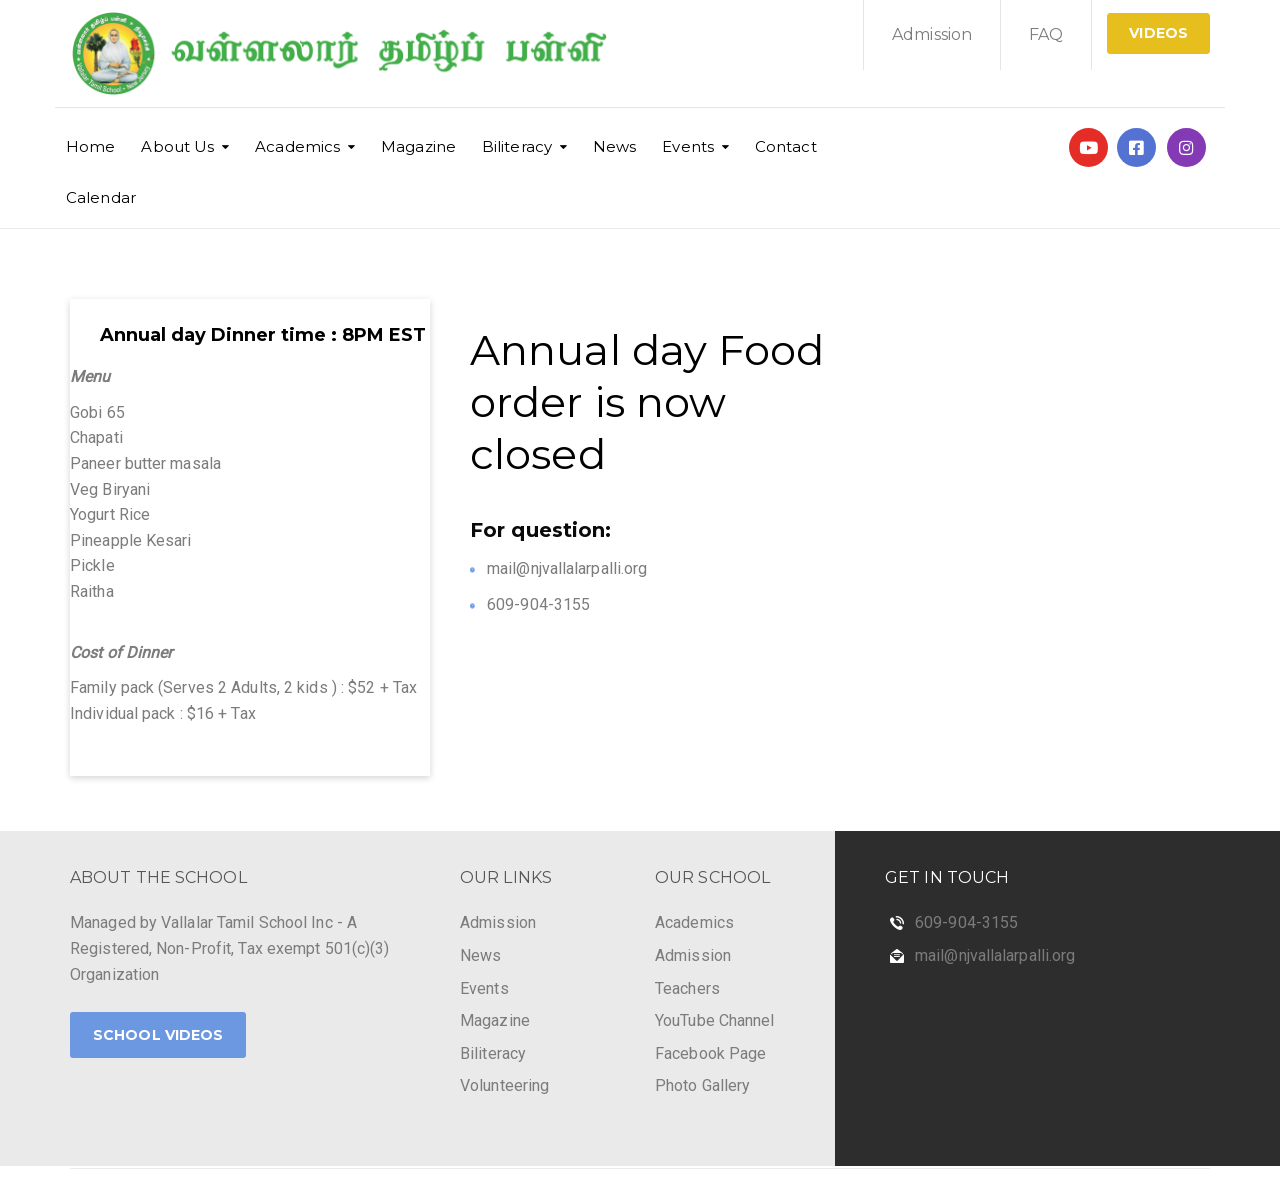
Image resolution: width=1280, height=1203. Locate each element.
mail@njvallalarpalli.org (995, 955)
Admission (932, 34)
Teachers (687, 988)
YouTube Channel (715, 1020)
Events (688, 146)
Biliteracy (517, 146)
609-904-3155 (966, 922)
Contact (786, 146)
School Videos (158, 1035)
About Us (177, 146)
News (614, 146)
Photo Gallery (702, 1085)
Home (90, 146)
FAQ (1046, 34)
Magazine (418, 146)
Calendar (101, 197)
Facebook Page (710, 1053)
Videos (1158, 33)
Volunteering (504, 1085)
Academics (297, 146)
